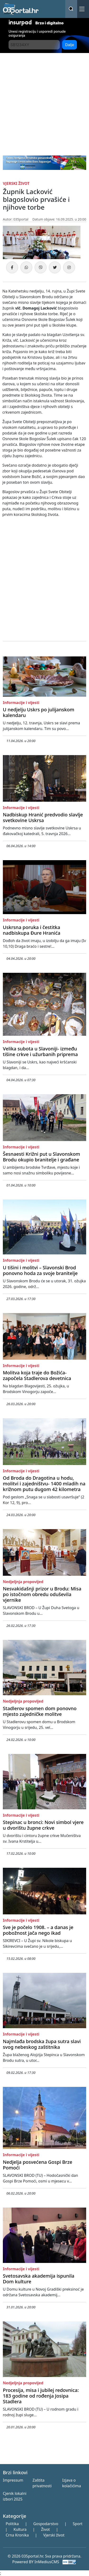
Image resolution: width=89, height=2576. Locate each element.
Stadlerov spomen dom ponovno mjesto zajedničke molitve (40, 1711)
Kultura (20, 2529)
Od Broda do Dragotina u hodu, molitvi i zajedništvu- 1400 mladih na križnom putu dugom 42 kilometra (44, 1483)
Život (45, 2529)
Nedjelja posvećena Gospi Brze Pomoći (37, 2165)
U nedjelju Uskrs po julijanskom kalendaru (38, 712)
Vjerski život (53, 2535)
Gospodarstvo (45, 2523)
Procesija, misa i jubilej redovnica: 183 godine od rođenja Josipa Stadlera (41, 2396)
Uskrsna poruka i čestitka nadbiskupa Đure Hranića (31, 930)
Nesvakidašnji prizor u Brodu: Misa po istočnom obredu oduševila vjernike (42, 1594)
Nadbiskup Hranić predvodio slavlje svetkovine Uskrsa (43, 817)
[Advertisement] (44, 99)
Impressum (13, 2480)
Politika (12, 2523)
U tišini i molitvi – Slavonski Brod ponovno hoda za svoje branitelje (40, 1270)
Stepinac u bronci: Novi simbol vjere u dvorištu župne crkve (43, 1825)
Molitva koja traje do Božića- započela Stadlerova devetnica (37, 1375)
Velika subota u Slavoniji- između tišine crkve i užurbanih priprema (40, 1051)
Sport (78, 2523)
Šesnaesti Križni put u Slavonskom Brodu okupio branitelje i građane (41, 1157)
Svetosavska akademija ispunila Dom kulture (38, 2279)
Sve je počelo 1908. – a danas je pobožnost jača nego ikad (38, 1930)
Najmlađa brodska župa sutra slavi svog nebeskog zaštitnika (42, 2044)
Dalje (69, 44)
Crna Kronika (17, 2535)
